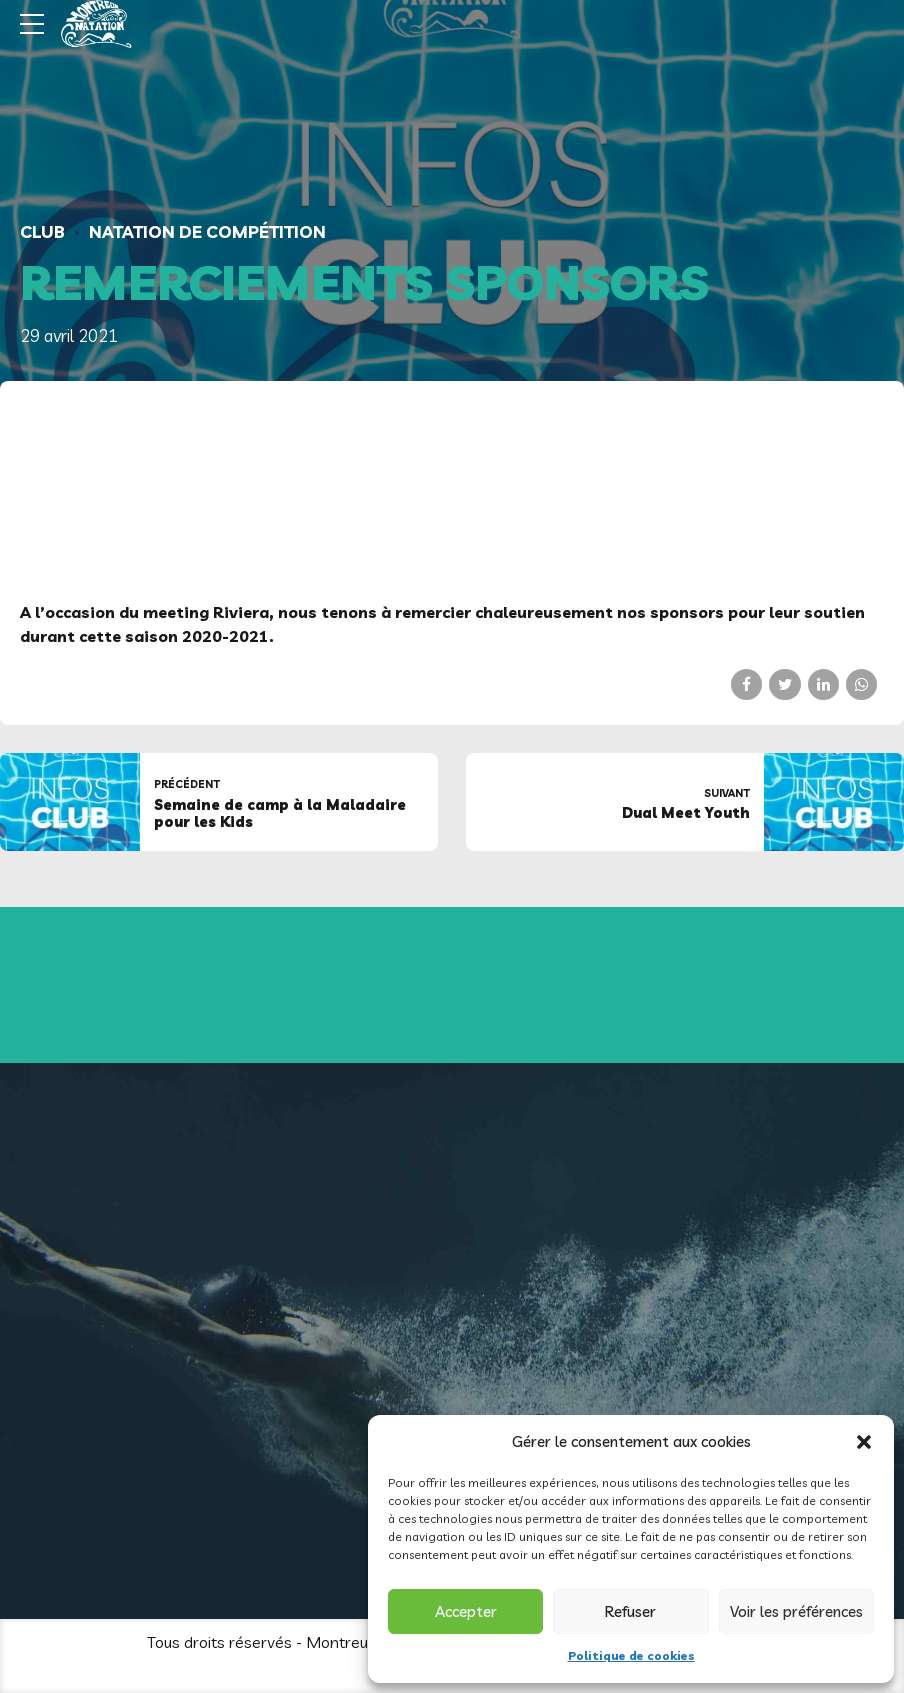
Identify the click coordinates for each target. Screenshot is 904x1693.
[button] (864, 1442)
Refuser (630, 1611)
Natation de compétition (207, 231)
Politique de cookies (631, 1655)
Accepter (466, 1611)
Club (42, 231)
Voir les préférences (796, 1611)
